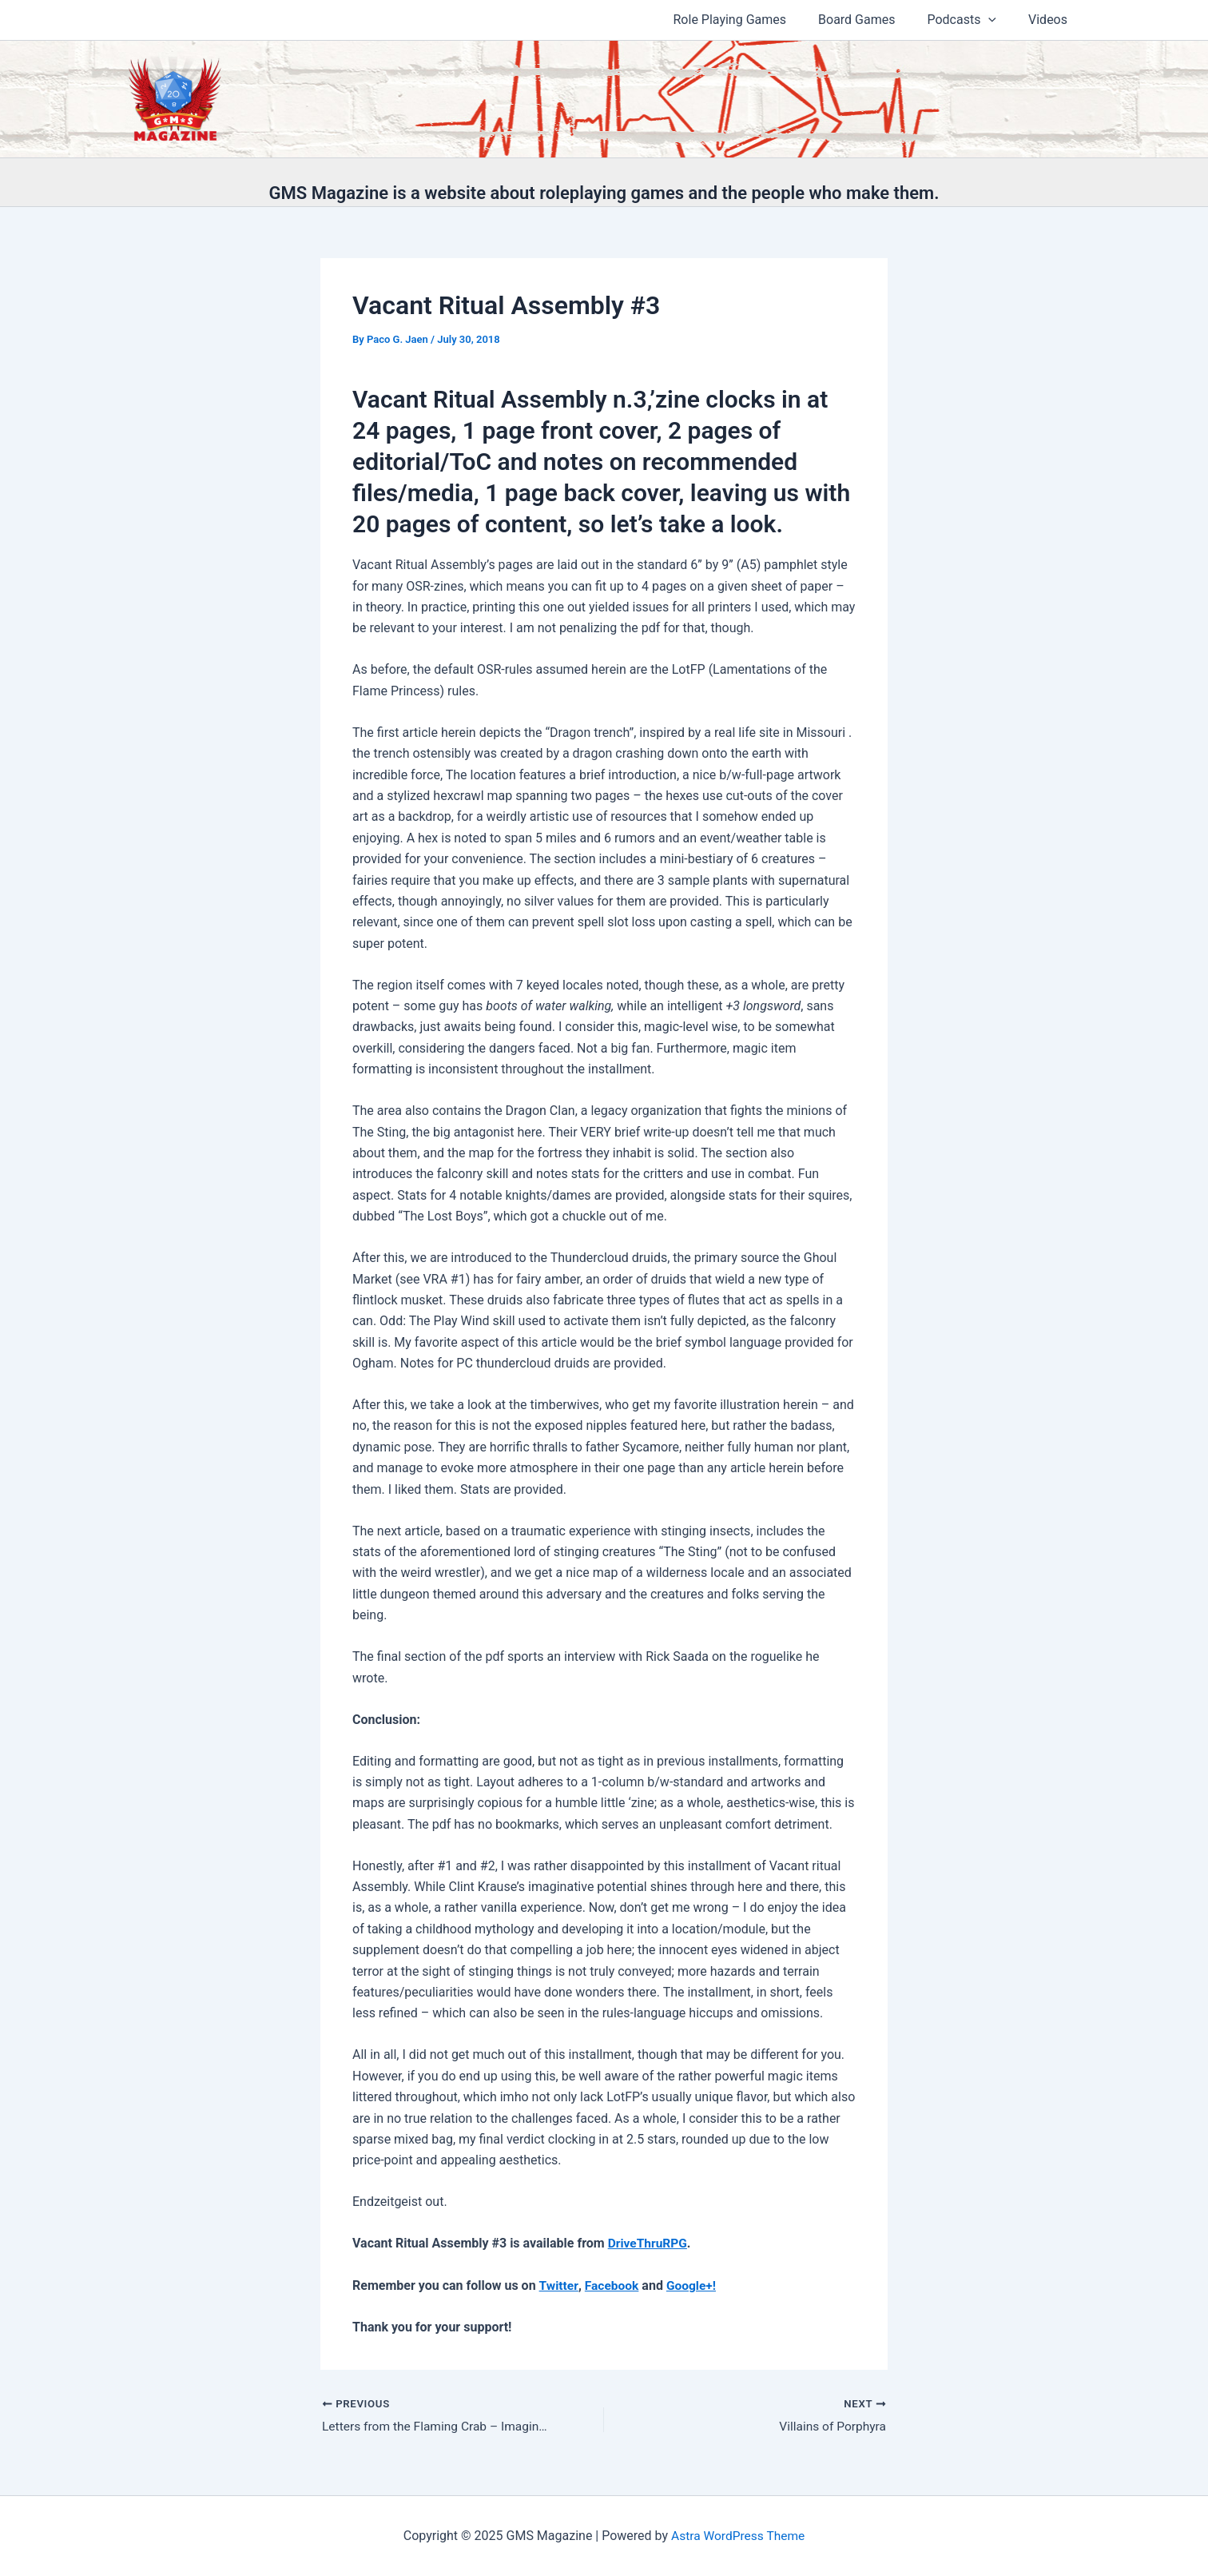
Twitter (559, 2284)
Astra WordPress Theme (737, 2535)
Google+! (693, 2284)
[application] (998, 20)
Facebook (613, 2284)
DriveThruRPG (648, 2243)
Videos (1051, 19)
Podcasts (971, 20)
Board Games (872, 19)
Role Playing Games (752, 19)
